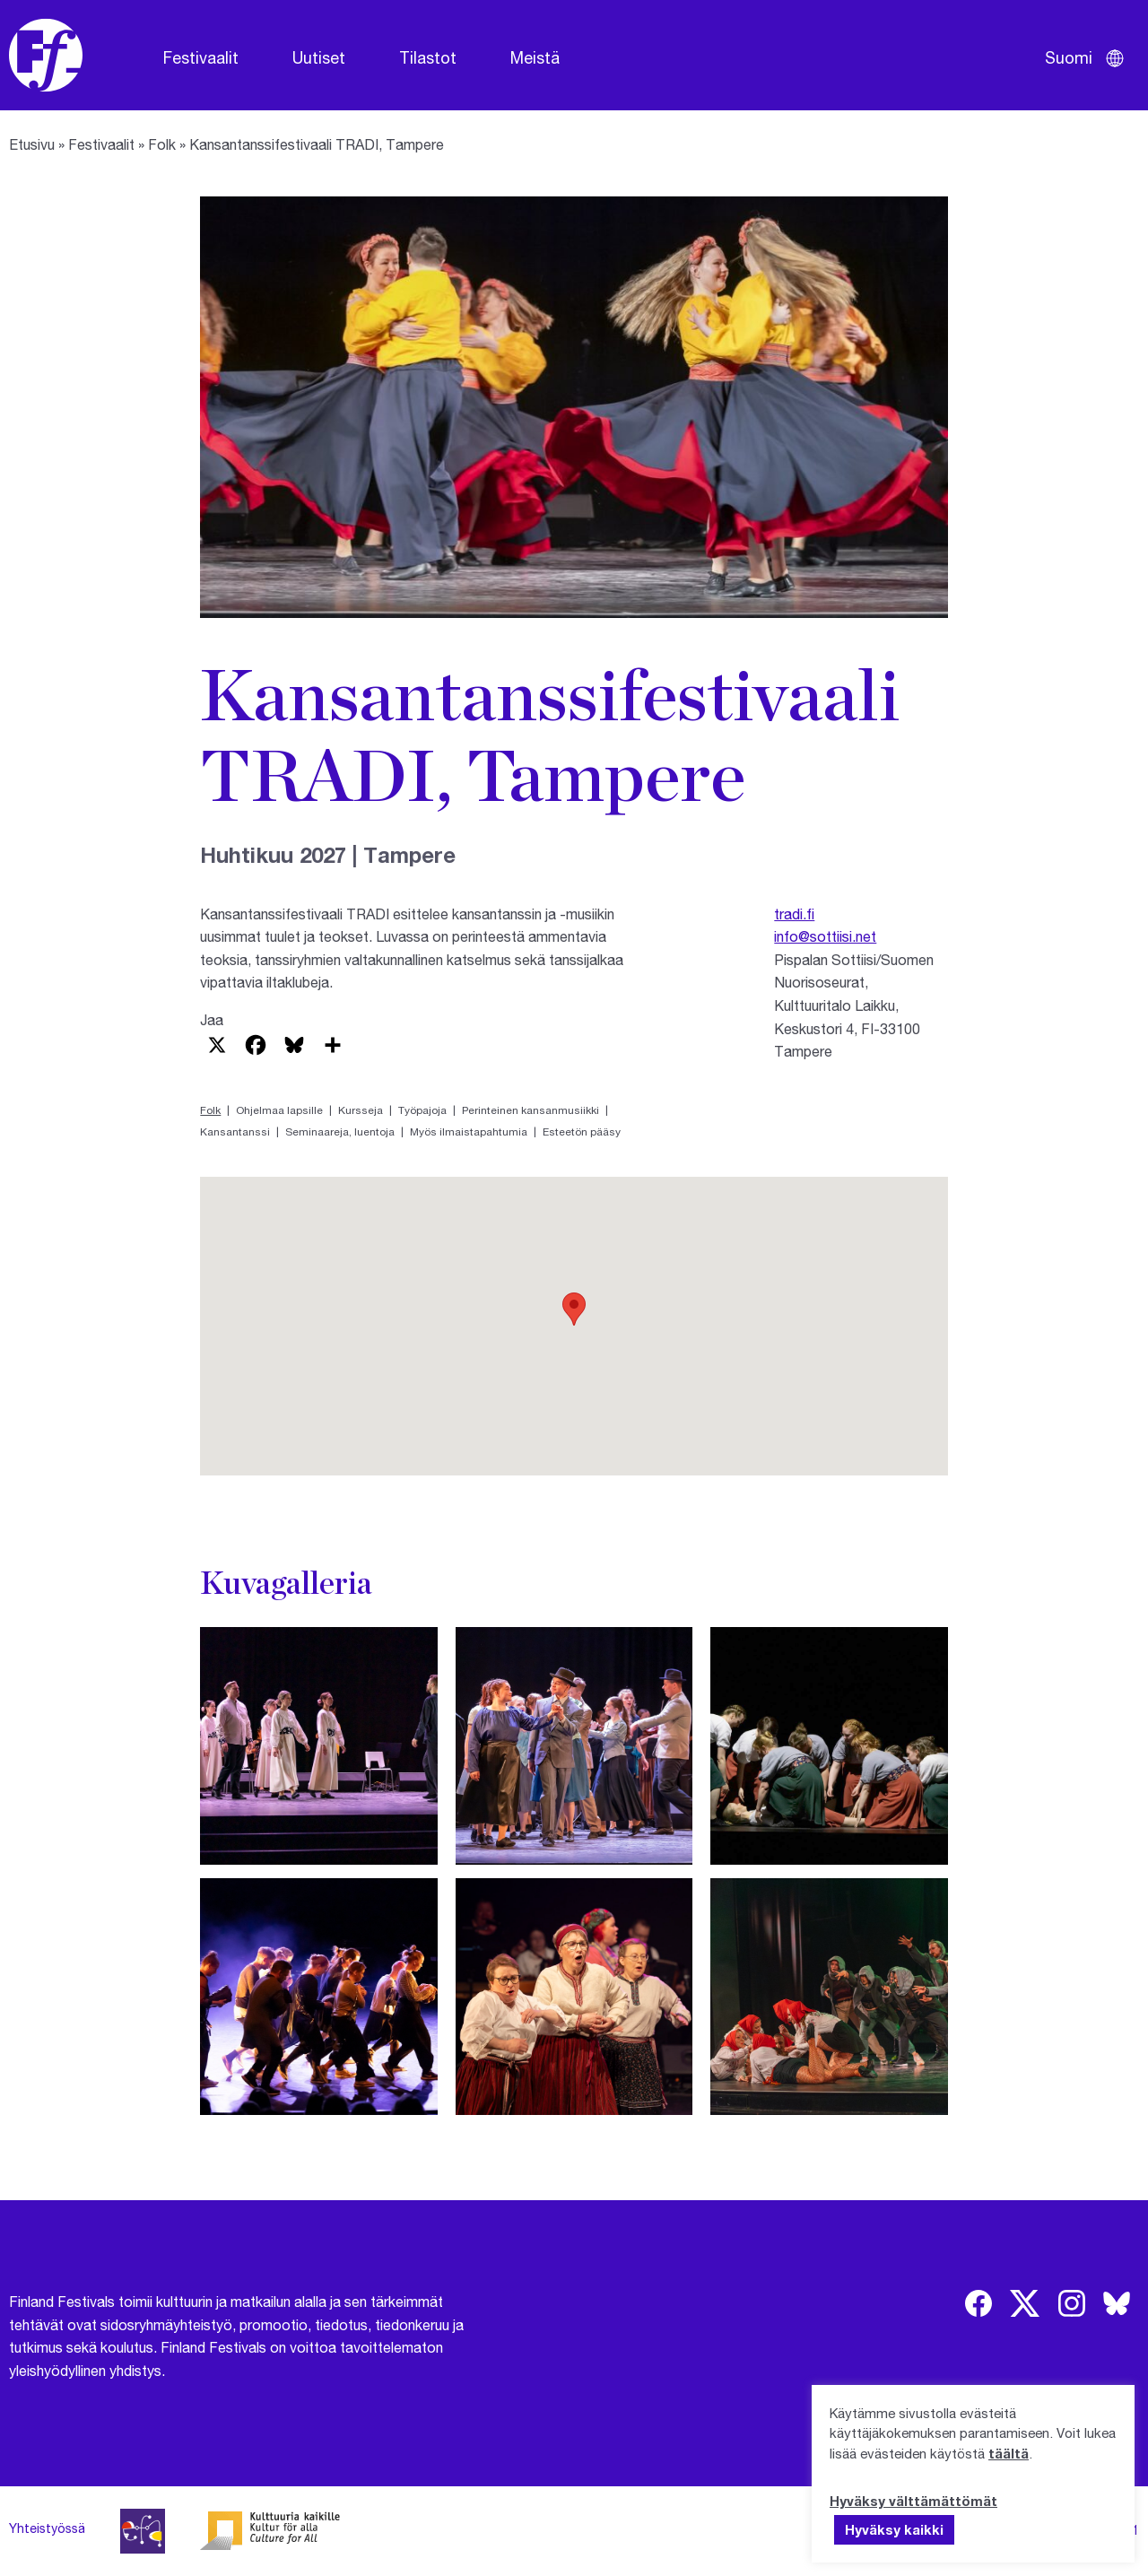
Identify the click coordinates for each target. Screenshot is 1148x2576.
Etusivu (32, 143)
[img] (978, 2303)
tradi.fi (794, 913)
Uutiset (318, 57)
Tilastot (428, 57)
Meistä (535, 57)
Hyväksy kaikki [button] (894, 2529)
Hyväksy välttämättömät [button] (913, 2501)
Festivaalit (201, 57)
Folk (162, 143)
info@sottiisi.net (825, 935)
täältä (1008, 2453)
